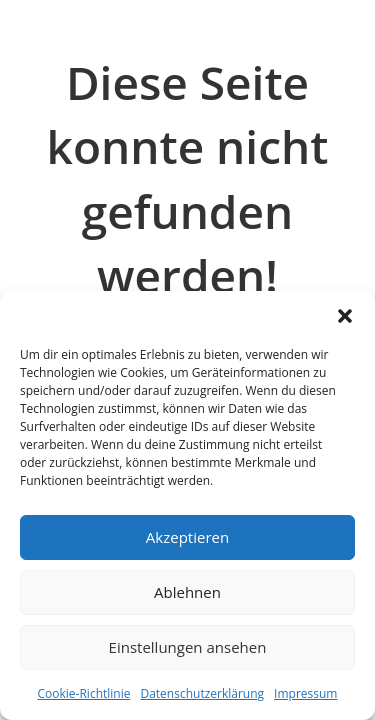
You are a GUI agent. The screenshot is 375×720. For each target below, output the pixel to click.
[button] (345, 316)
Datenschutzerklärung (202, 693)
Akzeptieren (187, 537)
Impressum (305, 693)
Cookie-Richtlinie (84, 693)
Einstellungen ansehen (188, 647)
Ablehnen (187, 592)
